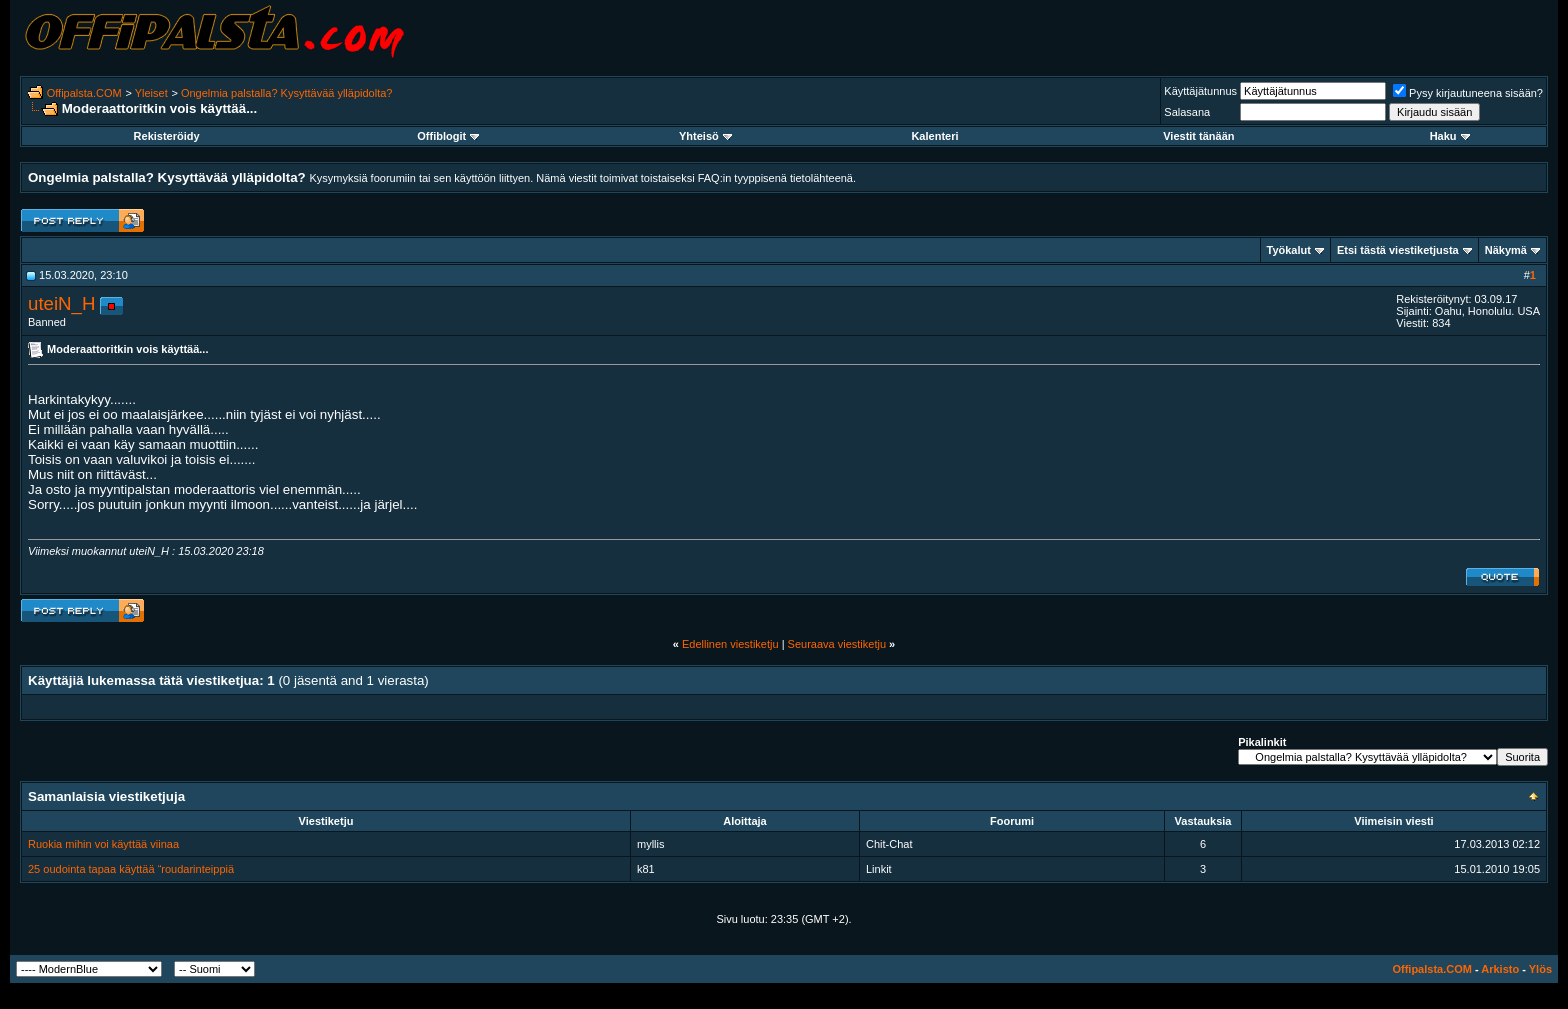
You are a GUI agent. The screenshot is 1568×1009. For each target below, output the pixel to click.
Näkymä (1506, 250)
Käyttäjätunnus (1200, 91)
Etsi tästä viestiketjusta (1398, 250)
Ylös (1540, 969)
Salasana (1187, 112)
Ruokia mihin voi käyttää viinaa (103, 844)
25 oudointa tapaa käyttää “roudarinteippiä (131, 869)
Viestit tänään (1198, 136)
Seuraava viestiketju (837, 644)
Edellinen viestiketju (730, 644)
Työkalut (1289, 250)
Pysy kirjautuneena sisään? (1468, 93)
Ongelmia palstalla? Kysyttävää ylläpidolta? (287, 93)
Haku (1450, 136)
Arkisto (1500, 969)
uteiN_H (61, 303)
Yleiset (151, 93)
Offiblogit (448, 136)
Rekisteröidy (167, 136)
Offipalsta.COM (84, 93)
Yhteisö (705, 136)
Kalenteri (934, 136)
